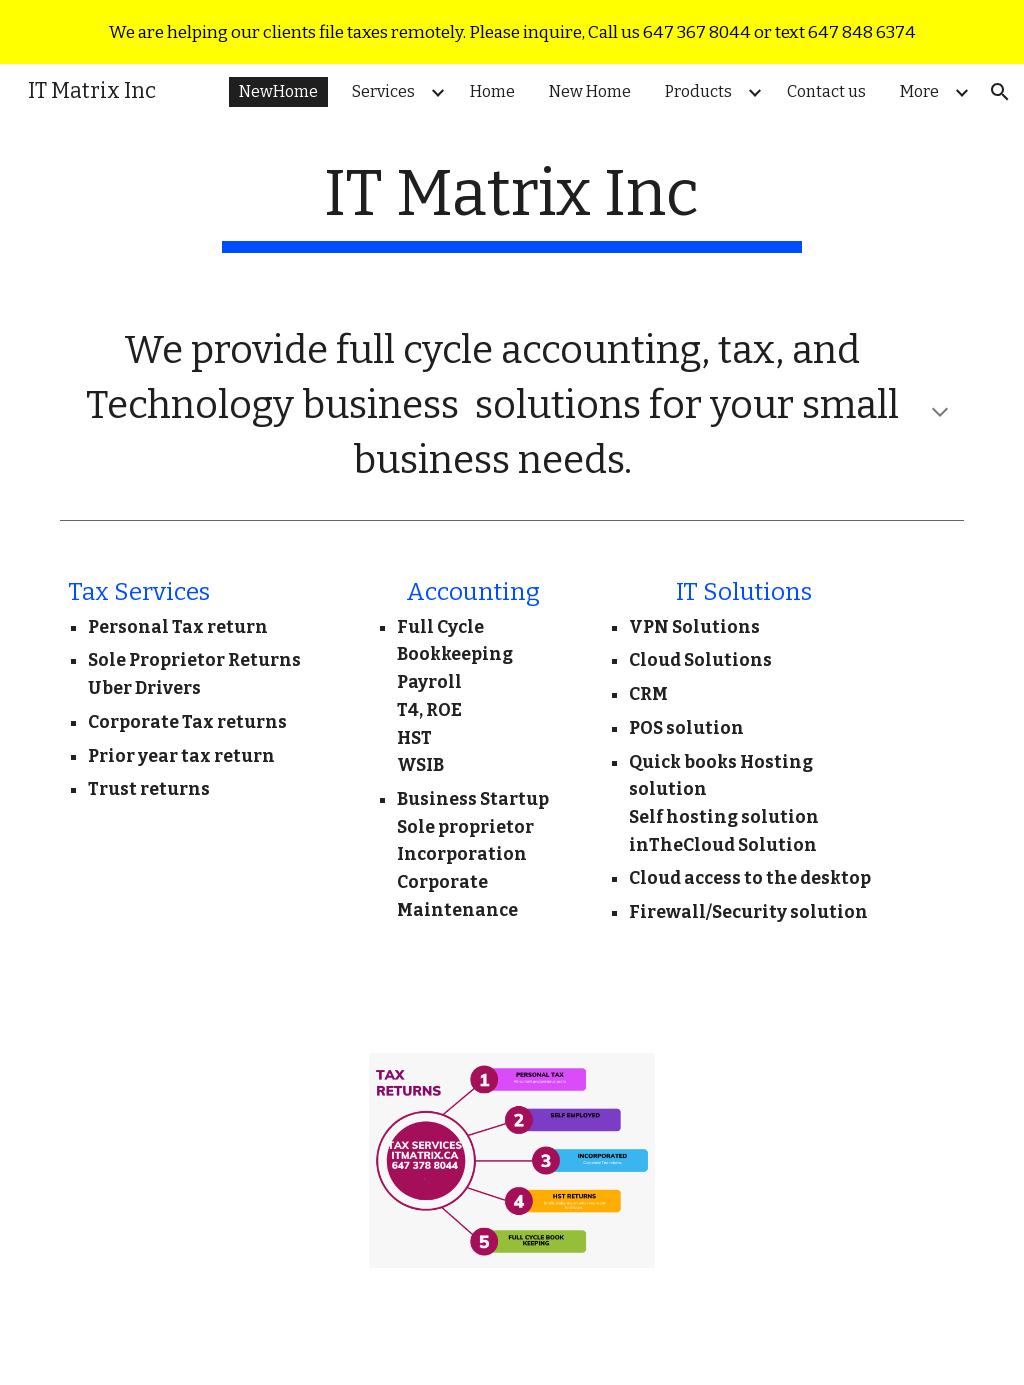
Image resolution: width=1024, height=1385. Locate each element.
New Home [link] (590, 91)
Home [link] (492, 91)
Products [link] (698, 91)
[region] (512, 32)
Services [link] (383, 91)
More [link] (919, 91)
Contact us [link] (826, 91)
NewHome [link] (278, 91)
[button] (1000, 92)
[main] (511, 204)
